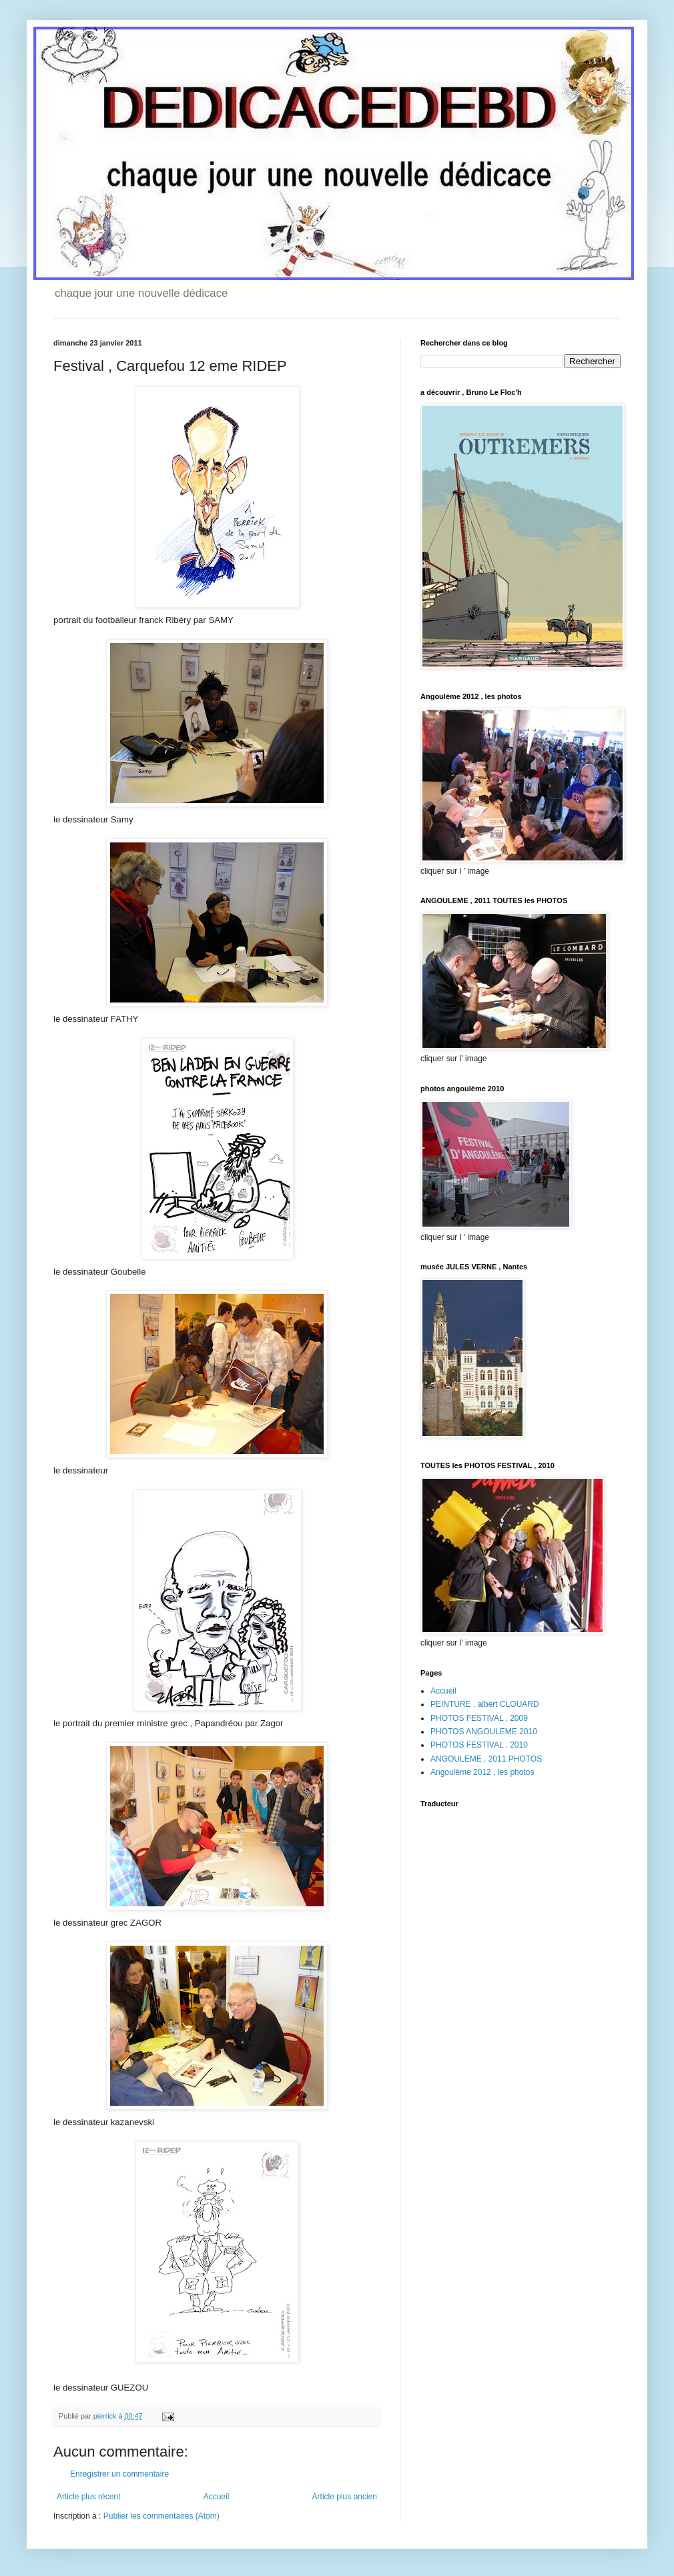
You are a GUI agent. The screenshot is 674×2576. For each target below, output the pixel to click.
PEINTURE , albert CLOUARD (484, 1704)
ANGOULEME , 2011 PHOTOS (486, 1759)
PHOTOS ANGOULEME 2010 (483, 1731)
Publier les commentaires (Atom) (161, 2516)
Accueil (217, 2496)
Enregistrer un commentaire (119, 2474)
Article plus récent (88, 2496)
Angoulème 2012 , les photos (482, 1772)
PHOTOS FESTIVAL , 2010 (479, 1745)
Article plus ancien (344, 2496)
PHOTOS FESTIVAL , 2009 (479, 1718)
